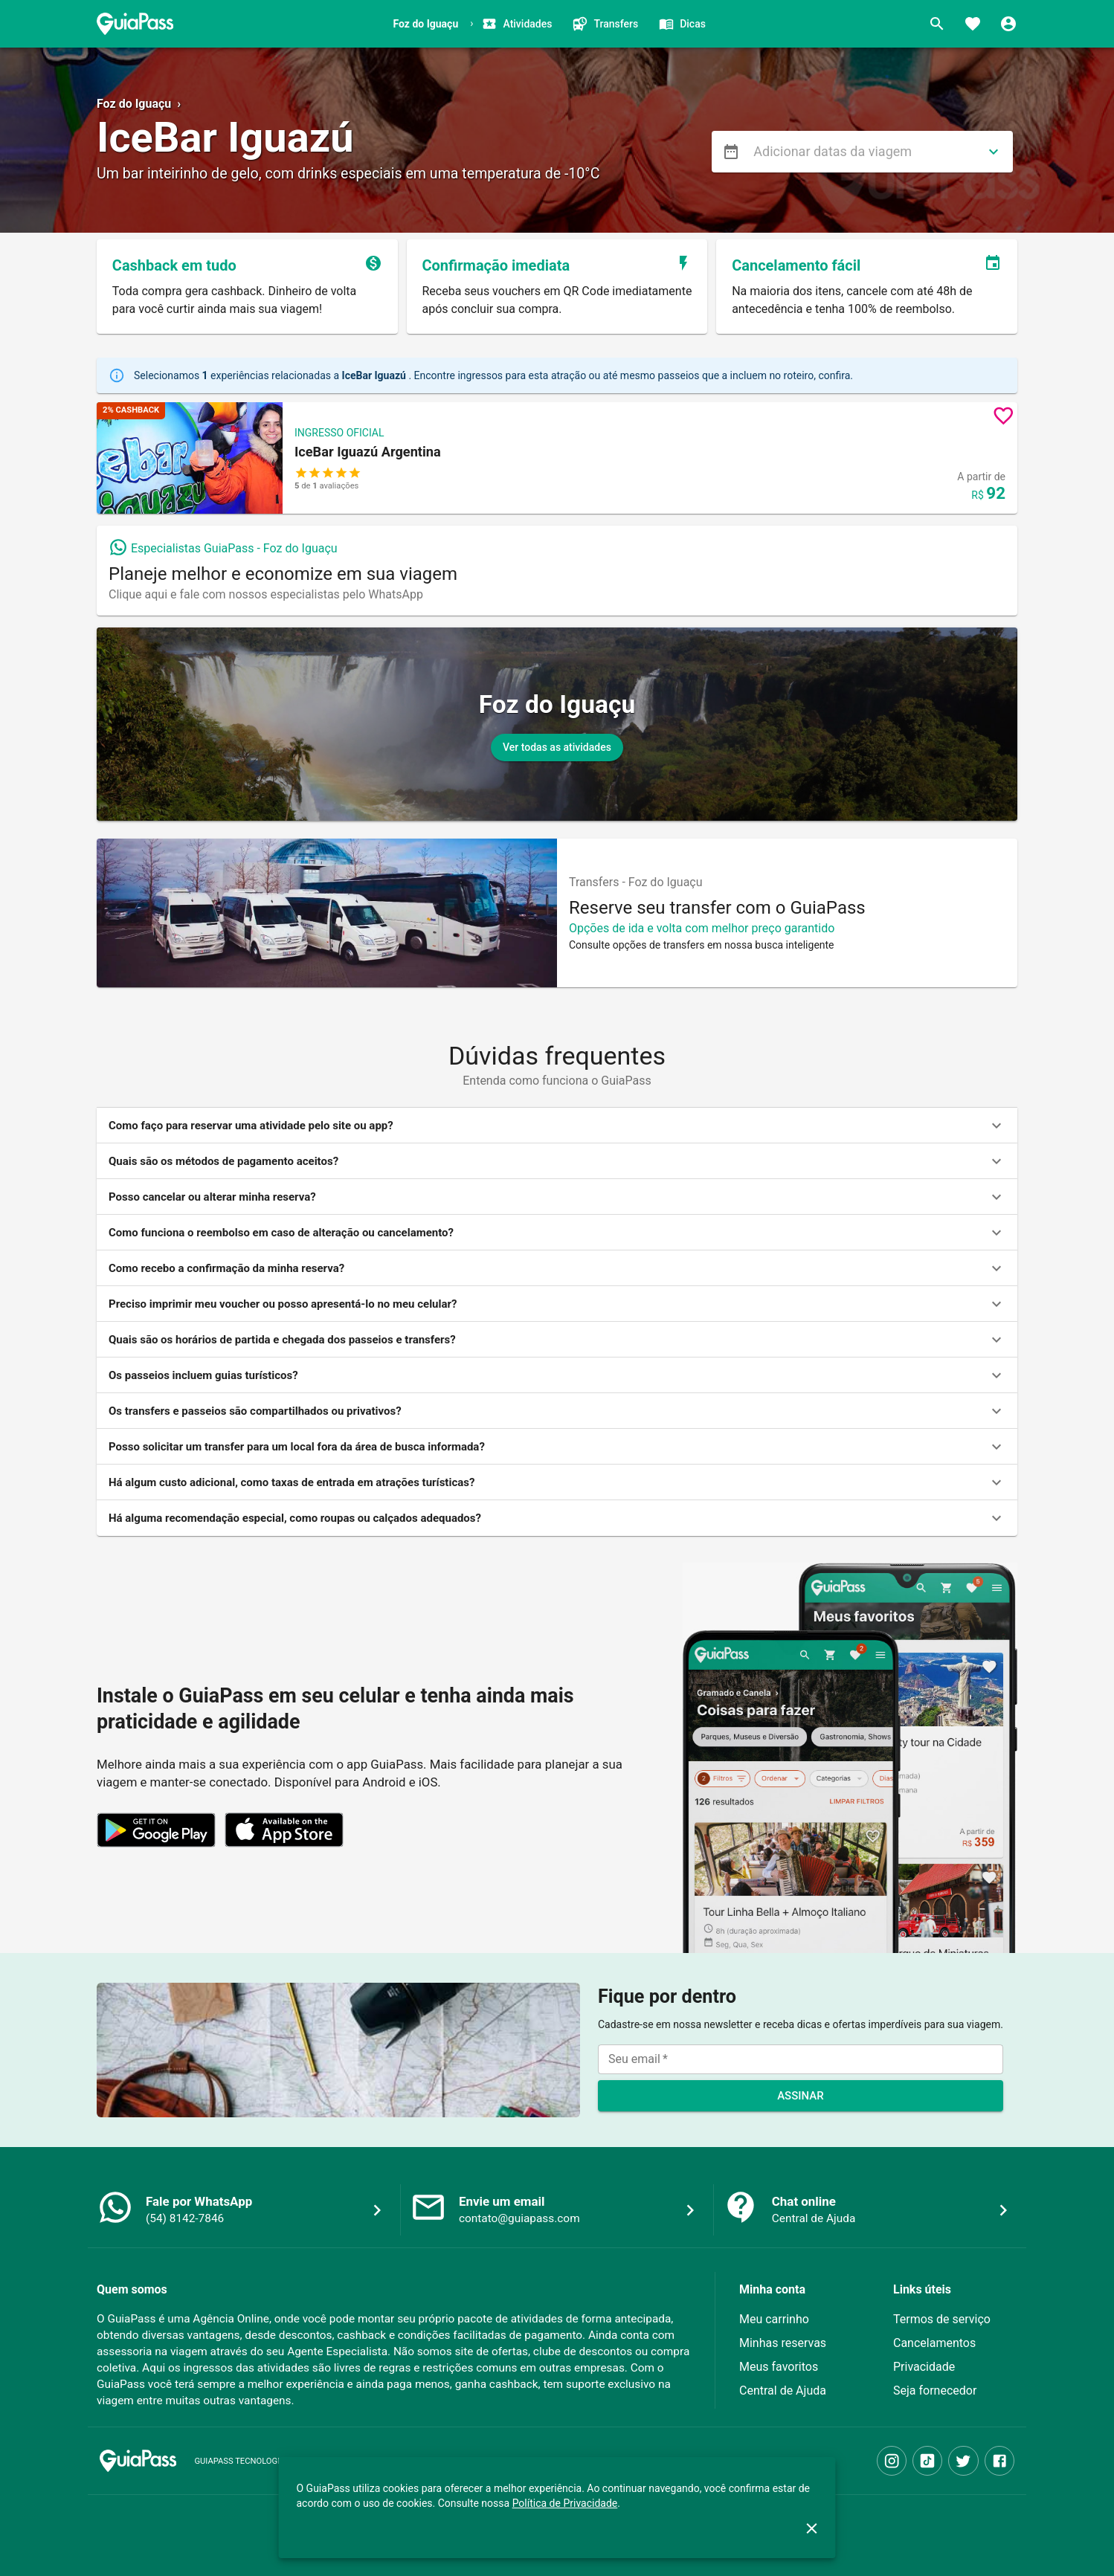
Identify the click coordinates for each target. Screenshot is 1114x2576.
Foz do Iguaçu (134, 104)
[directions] (993, 151)
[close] (812, 2528)
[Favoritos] (973, 24)
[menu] (731, 151)
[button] (557, 458)
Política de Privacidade (565, 2503)
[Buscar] (937, 24)
